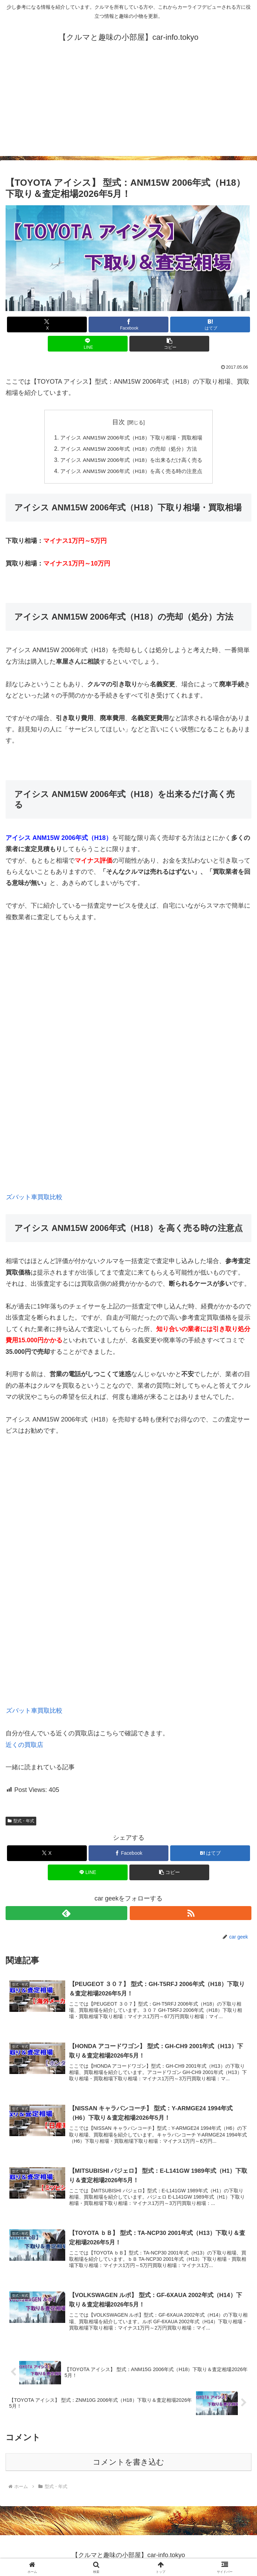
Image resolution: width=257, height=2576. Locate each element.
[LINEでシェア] (88, 344)
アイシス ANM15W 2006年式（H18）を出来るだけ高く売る (131, 460)
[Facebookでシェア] (128, 324)
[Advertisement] (128, 107)
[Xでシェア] (47, 324)
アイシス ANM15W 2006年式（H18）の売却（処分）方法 (128, 449)
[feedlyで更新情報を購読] (66, 1913)
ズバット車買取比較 (34, 1197)
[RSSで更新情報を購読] (190, 1913)
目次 (118, 422)
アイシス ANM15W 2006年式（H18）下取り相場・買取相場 (131, 438)
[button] (169, 344)
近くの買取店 (24, 1745)
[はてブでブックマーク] (210, 324)
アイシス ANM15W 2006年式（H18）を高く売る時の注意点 (131, 471)
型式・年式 (21, 1821)
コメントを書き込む (128, 2462)
